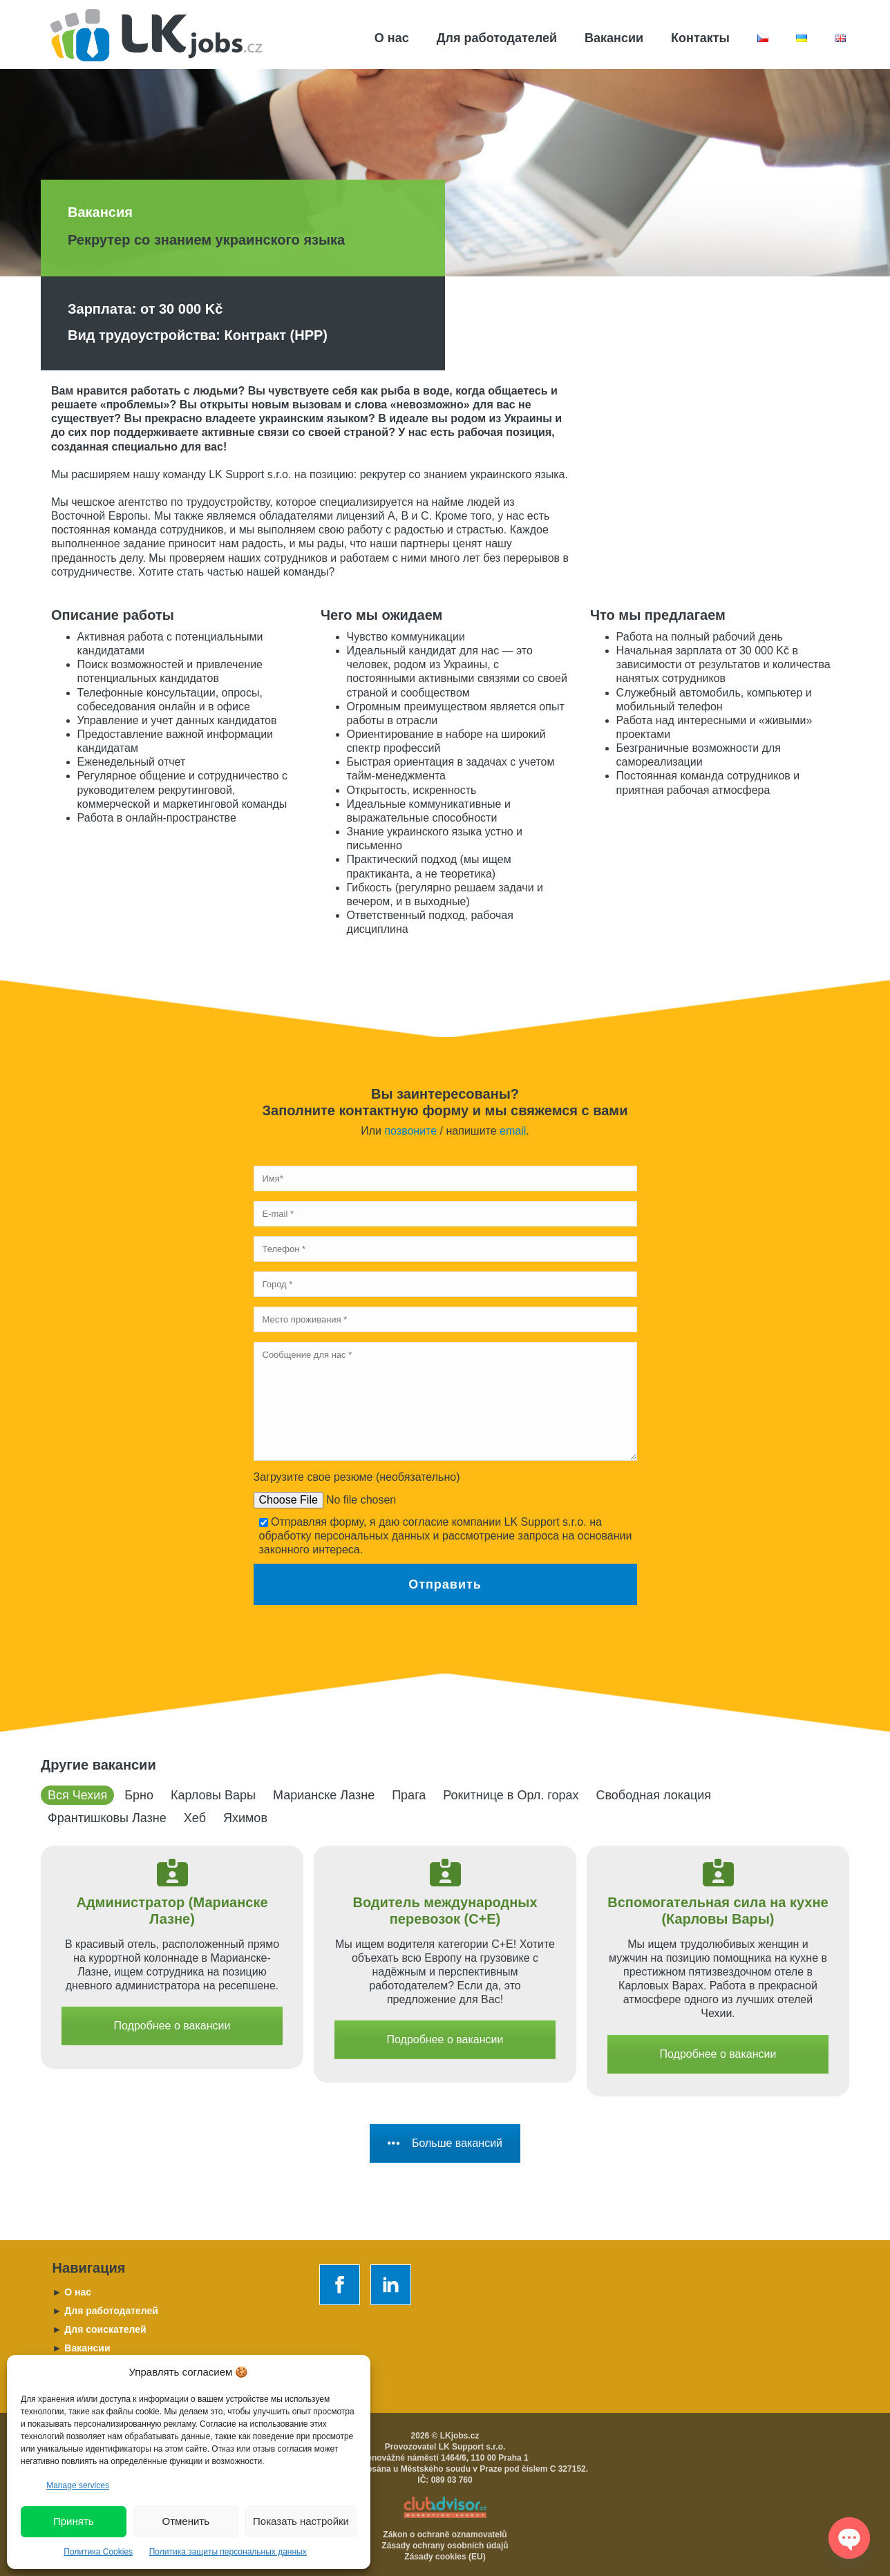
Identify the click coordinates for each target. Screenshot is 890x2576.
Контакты (700, 38)
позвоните (410, 1131)
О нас (392, 38)
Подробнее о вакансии (172, 2026)
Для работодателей (497, 38)
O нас (72, 2292)
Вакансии (614, 38)
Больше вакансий (445, 2143)
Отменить (186, 2521)
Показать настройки (301, 2521)
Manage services (77, 2485)
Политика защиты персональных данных (228, 2552)
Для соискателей (99, 2329)
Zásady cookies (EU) (444, 2556)
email (513, 1131)
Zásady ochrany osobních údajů (444, 2545)
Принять (73, 2521)
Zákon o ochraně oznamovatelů (444, 2534)
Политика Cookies (98, 2552)
